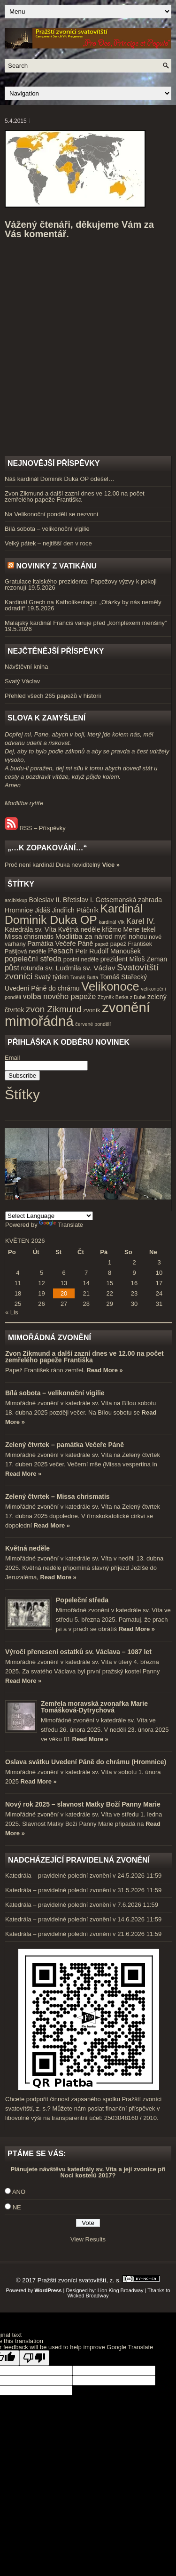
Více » (111, 864)
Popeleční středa (82, 1600)
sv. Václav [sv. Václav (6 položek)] (99, 968)
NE (17, 2207)
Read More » (104, 1370)
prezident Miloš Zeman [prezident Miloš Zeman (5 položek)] (133, 959)
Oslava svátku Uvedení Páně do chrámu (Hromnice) (85, 1762)
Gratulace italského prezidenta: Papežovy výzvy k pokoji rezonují (81, 584)
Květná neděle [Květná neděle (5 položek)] (79, 929)
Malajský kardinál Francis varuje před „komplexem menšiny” (86, 622)
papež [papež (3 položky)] (101, 944)
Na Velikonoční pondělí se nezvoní (51, 514)
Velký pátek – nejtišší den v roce (48, 543)
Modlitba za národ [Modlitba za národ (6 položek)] (84, 936)
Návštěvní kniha (26, 666)
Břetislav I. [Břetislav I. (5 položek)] (78, 900)
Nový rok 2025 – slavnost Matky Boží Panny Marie (83, 1804)
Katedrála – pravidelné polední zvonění (58, 1875)
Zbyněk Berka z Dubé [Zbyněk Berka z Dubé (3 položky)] (121, 997)
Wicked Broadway (87, 2295)
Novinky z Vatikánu (56, 566)
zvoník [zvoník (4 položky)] (91, 1010)
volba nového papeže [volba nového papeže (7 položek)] (59, 996)
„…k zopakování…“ (47, 848)
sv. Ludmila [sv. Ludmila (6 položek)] (63, 968)
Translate (61, 1224)
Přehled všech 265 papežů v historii (53, 695)
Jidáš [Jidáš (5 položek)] (42, 910)
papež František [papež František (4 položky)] (131, 944)
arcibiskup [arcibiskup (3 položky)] (16, 900)
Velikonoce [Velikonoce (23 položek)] (110, 986)
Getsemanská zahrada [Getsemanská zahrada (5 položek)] (128, 900)
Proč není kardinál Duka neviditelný (52, 864)
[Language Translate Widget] (49, 1215)
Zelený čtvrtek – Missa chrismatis (57, 1496)
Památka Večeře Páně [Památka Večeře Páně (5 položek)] (60, 943)
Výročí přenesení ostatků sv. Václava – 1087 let (78, 1652)
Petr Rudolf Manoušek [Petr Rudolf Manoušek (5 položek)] (108, 951)
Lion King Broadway (121, 2290)
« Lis (11, 1312)
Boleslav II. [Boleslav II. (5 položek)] (45, 900)
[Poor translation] (34, 2358)
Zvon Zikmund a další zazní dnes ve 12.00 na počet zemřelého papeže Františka (75, 496)
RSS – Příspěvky (35, 828)
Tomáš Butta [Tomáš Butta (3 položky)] (84, 977)
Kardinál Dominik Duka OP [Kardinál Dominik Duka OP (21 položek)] (74, 914)
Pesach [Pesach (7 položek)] (61, 950)
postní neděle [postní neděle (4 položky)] (81, 959)
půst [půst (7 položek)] (12, 967)
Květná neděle (27, 1548)
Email (12, 1057)
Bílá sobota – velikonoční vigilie (47, 528)
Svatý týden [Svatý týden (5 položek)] (51, 977)
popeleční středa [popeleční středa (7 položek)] (33, 958)
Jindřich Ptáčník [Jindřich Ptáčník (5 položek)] (75, 910)
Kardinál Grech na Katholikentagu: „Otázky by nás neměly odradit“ (83, 605)
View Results (88, 2239)
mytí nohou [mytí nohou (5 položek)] (131, 936)
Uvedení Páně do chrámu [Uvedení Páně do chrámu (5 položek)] (42, 988)
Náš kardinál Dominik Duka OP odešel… (60, 478)
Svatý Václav (22, 681)
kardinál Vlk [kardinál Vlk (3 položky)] (111, 922)
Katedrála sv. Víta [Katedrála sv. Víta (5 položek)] (30, 929)
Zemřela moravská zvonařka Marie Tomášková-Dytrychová (94, 1707)
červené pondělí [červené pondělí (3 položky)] (93, 1024)
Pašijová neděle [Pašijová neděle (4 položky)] (25, 951)
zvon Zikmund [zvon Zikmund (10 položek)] (53, 1009)
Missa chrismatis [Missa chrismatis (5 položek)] (29, 936)
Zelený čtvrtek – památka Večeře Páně (64, 1444)
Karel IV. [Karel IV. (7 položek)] (140, 921)
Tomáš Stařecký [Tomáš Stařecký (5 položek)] (123, 977)
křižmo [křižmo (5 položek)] (111, 929)
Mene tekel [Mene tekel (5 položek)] (139, 929)
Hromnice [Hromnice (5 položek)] (19, 910)
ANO (18, 2191)
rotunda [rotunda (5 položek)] (32, 968)
